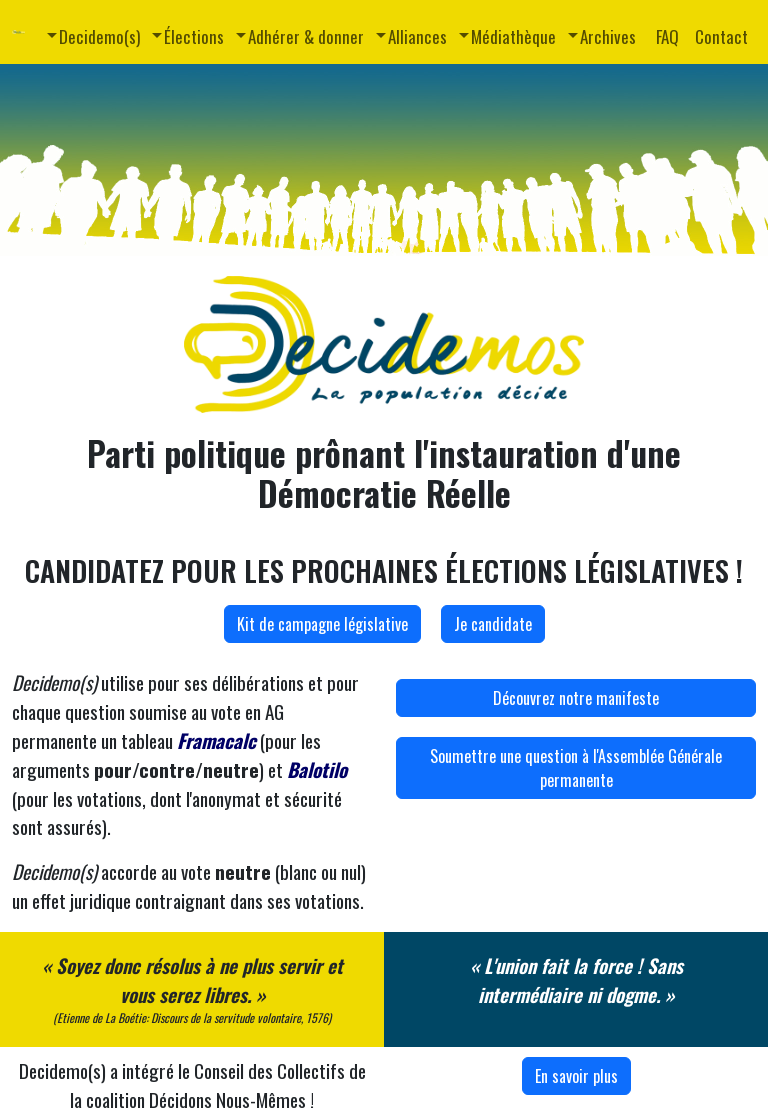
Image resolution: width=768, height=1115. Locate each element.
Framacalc (216, 740)
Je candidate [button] (493, 624)
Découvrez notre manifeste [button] (576, 698)
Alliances (417, 36)
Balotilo (317, 769)
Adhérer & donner (306, 36)
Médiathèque (513, 36)
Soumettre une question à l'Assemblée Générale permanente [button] (576, 768)
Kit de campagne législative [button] (322, 624)
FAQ (667, 36)
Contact (721, 36)
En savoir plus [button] (576, 1076)
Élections (194, 36)
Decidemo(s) (99, 36)
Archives (608, 36)
